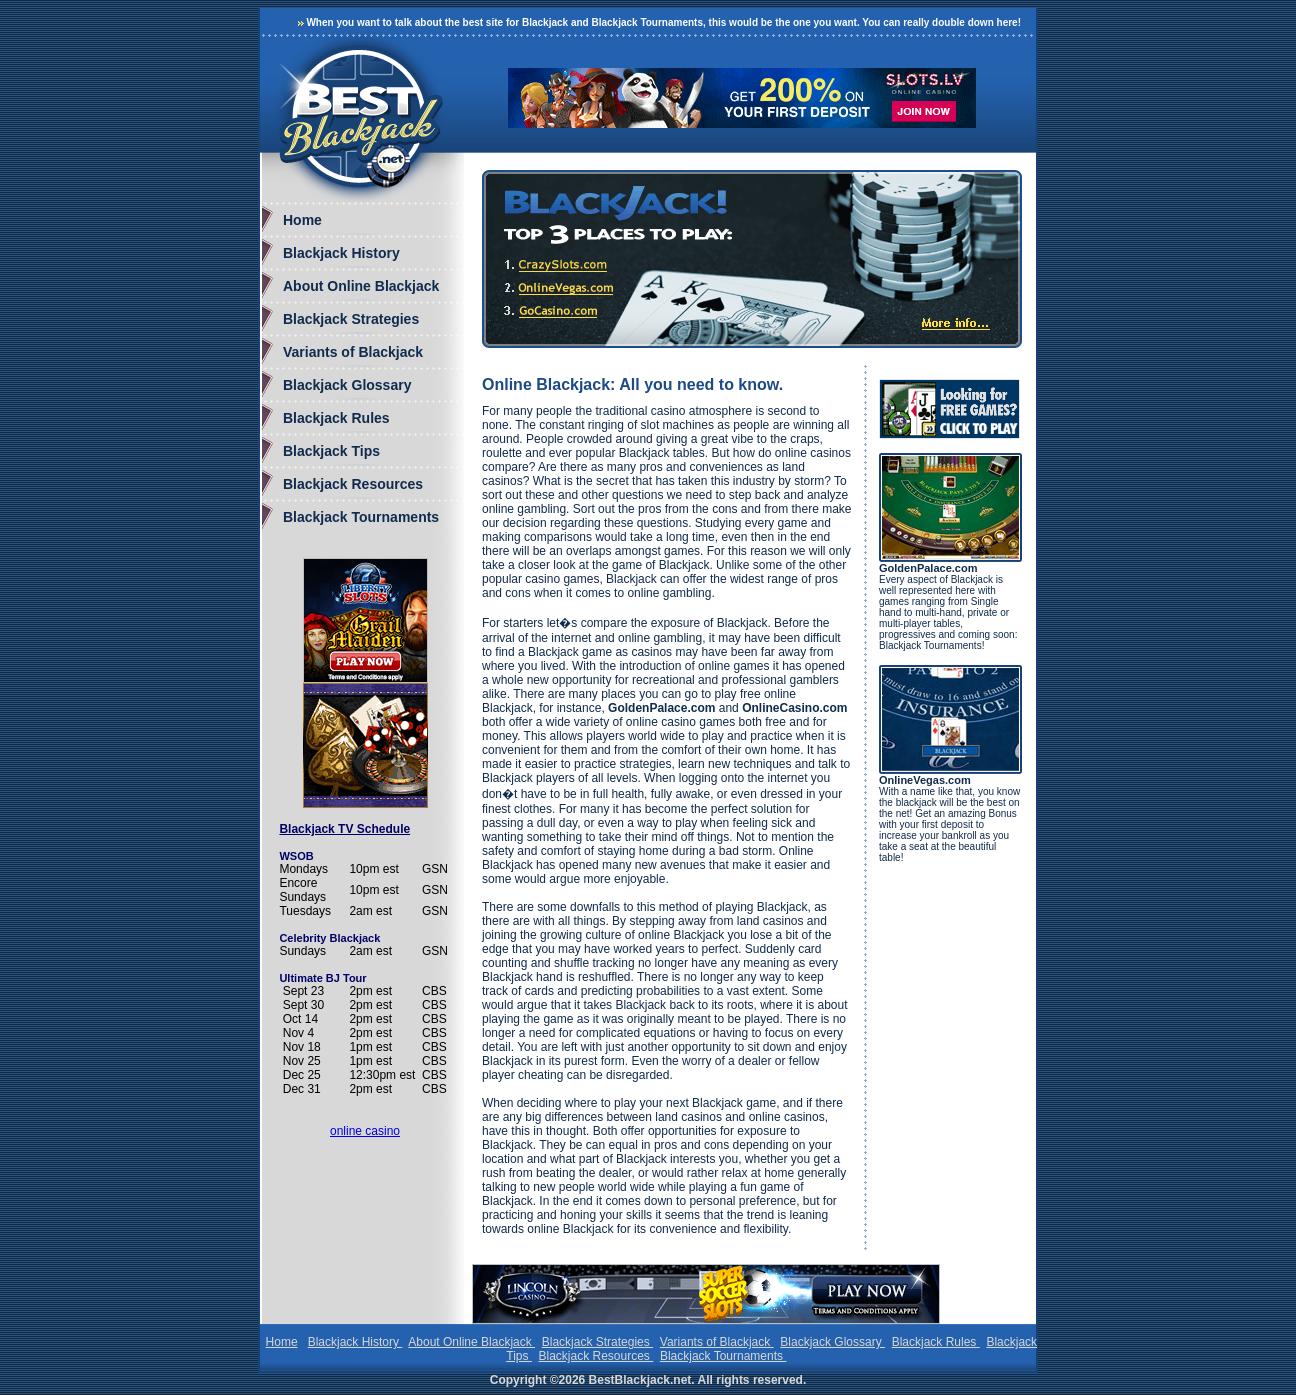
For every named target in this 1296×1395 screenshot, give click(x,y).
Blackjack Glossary (347, 385)
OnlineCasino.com (794, 708)
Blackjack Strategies (351, 319)
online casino (365, 1131)
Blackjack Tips (331, 451)
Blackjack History (341, 253)
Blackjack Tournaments (361, 517)
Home (302, 220)
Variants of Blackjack (353, 352)
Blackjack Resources (353, 484)
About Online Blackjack (361, 286)
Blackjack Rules (336, 418)
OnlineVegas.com (925, 780)
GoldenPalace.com (661, 708)
